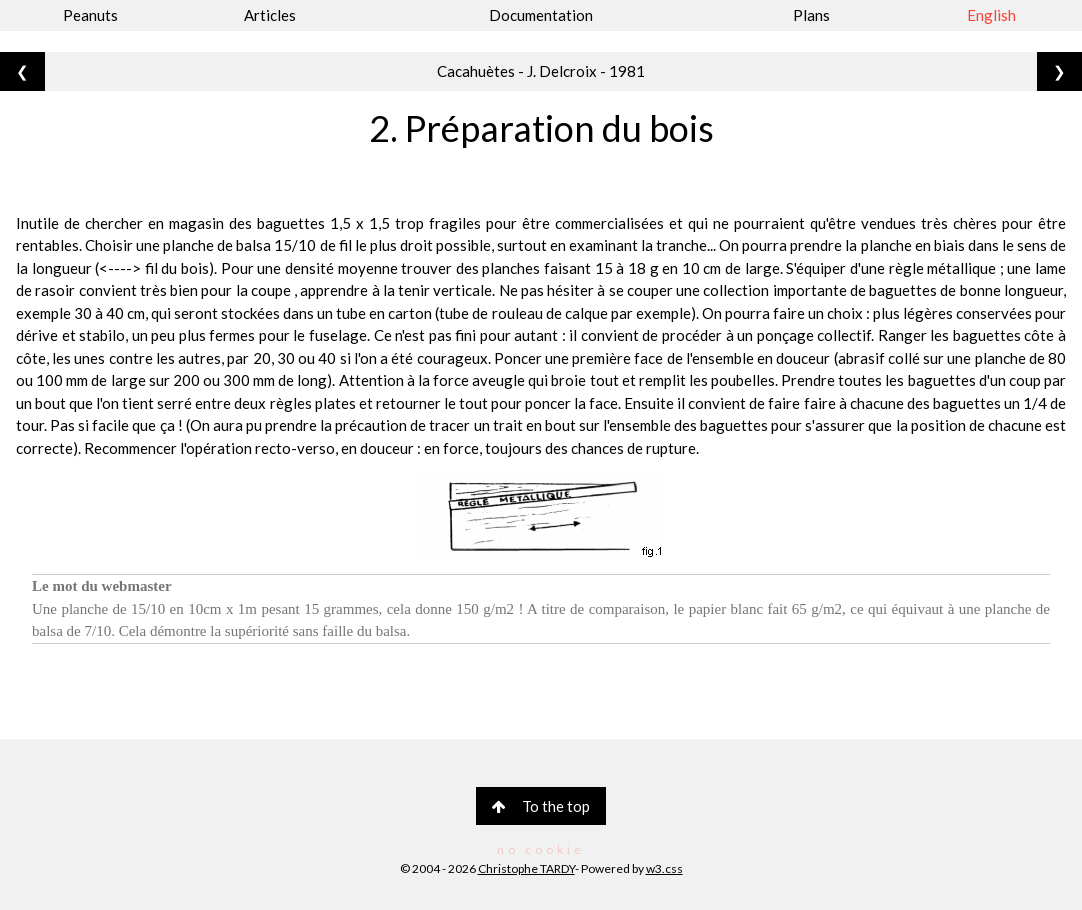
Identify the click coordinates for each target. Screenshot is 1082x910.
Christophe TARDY (526, 868)
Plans (811, 15)
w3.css (664, 868)
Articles (270, 15)
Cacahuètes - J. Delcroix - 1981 (541, 71)
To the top (541, 806)
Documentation (541, 15)
